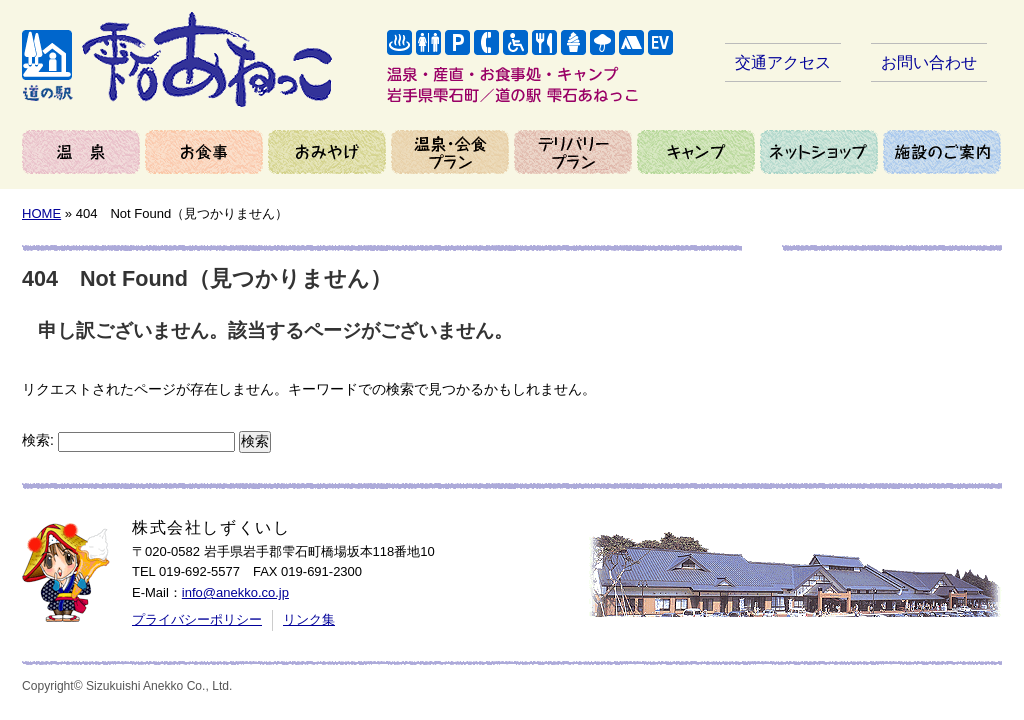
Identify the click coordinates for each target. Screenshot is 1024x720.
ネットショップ (819, 152)
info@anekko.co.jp (235, 592)
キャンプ (696, 152)
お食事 (204, 152)
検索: (38, 440)
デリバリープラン (573, 152)
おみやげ (327, 152)
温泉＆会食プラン (450, 152)
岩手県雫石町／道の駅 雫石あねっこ (177, 59)
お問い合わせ (929, 62)
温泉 (81, 152)
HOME (41, 213)
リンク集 (309, 619)
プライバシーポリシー (197, 619)
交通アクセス (783, 62)
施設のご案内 (942, 152)
